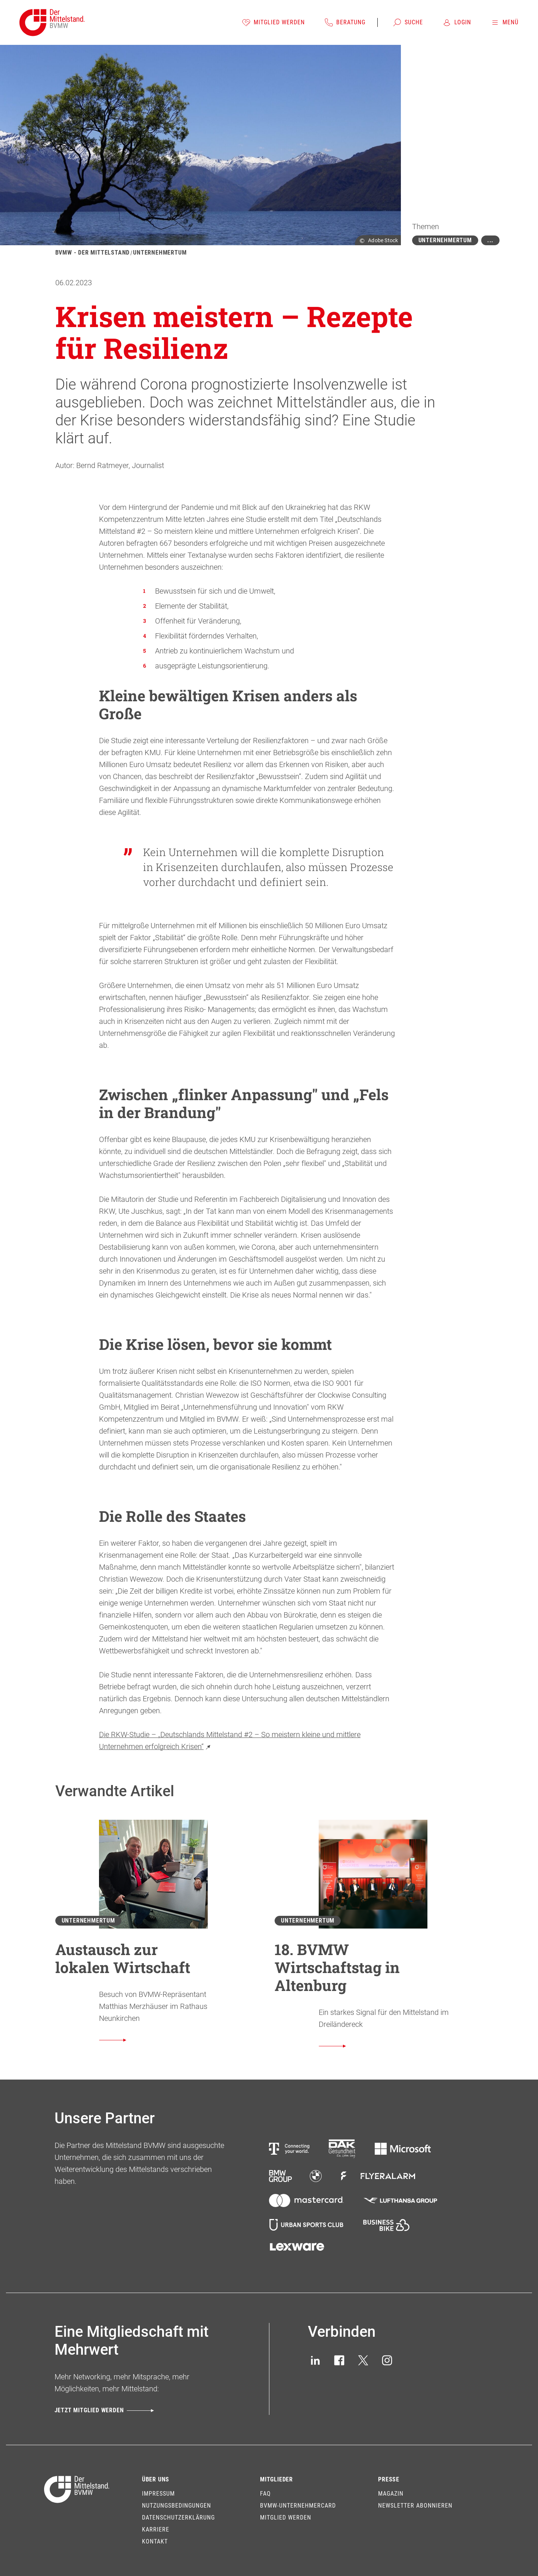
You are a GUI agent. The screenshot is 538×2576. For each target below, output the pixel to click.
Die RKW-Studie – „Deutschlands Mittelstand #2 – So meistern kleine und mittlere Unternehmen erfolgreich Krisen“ (230, 1740)
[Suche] (408, 22)
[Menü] (505, 22)
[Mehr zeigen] (490, 240)
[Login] (456, 22)
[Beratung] (344, 22)
